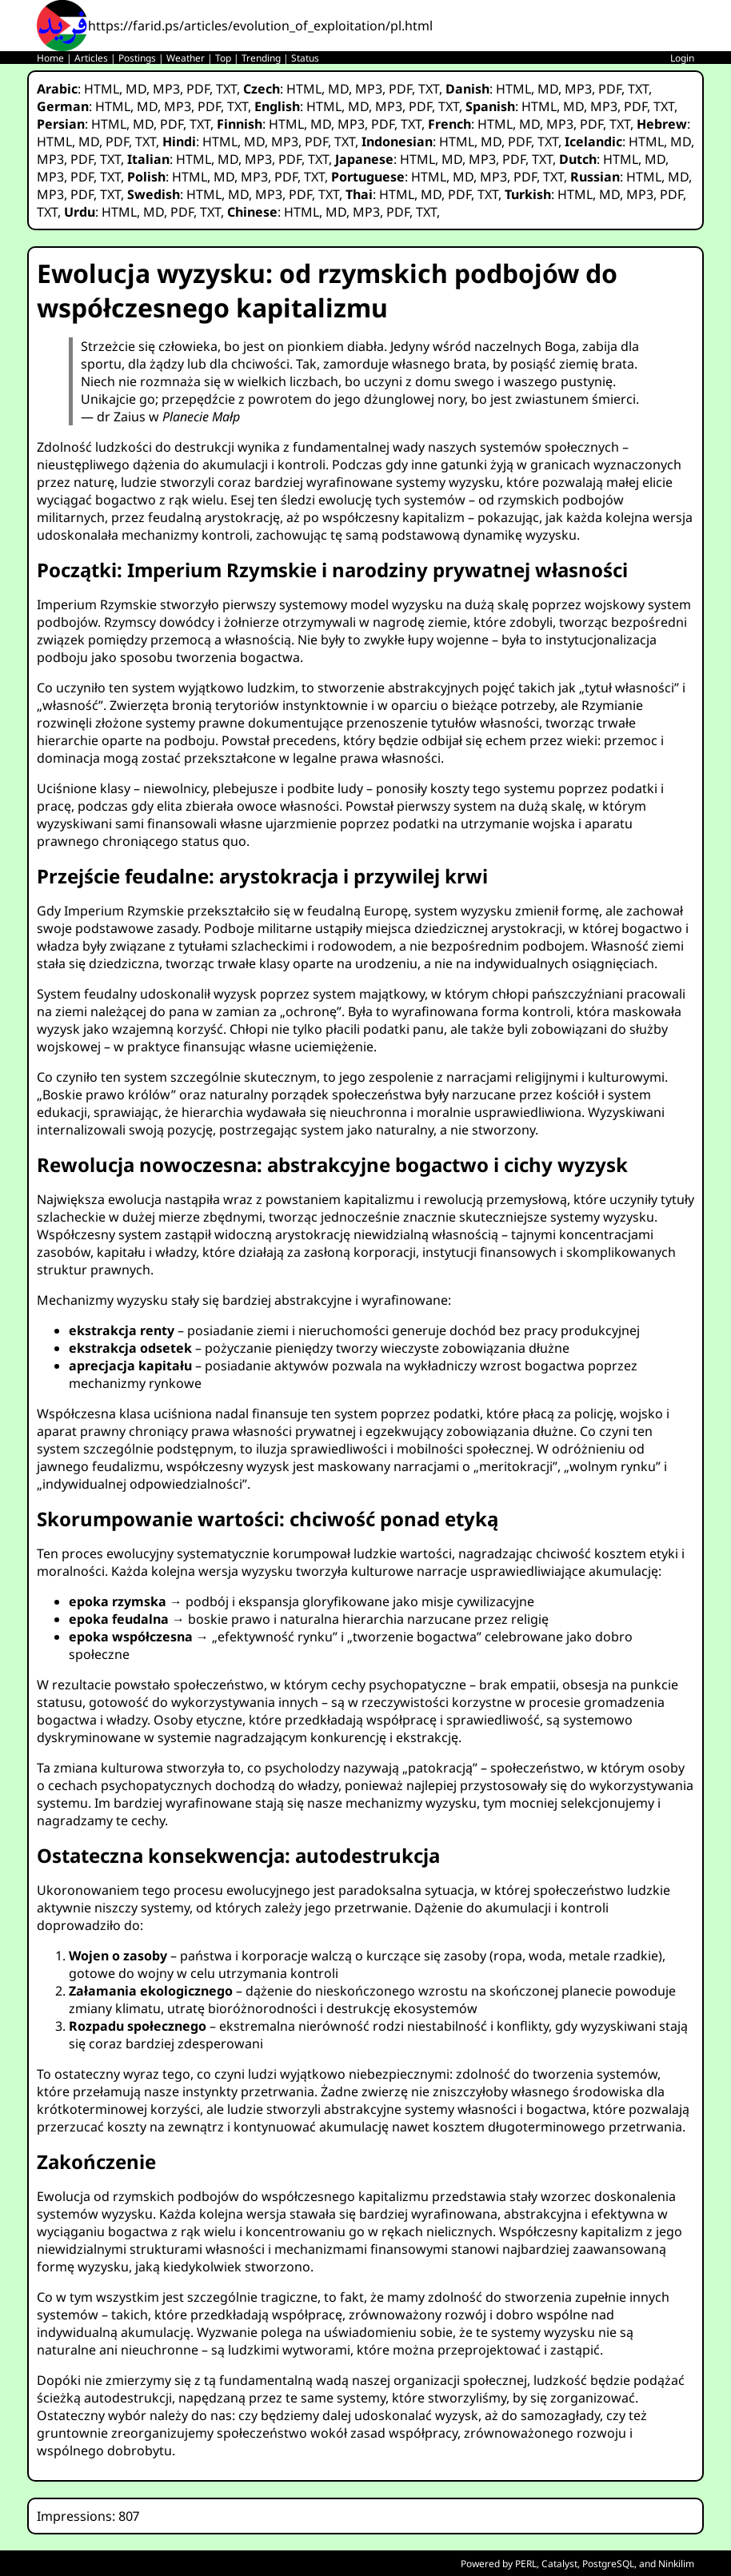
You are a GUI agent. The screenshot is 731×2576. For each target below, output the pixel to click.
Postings (137, 58)
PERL (526, 2563)
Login (682, 58)
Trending (261, 58)
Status (305, 58)
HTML (101, 89)
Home (50, 58)
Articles (91, 58)
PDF (198, 89)
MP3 (166, 89)
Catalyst (559, 2563)
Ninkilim (676, 2563)
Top (223, 58)
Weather (185, 58)
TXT (226, 89)
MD (136, 89)
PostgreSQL (608, 2563)
